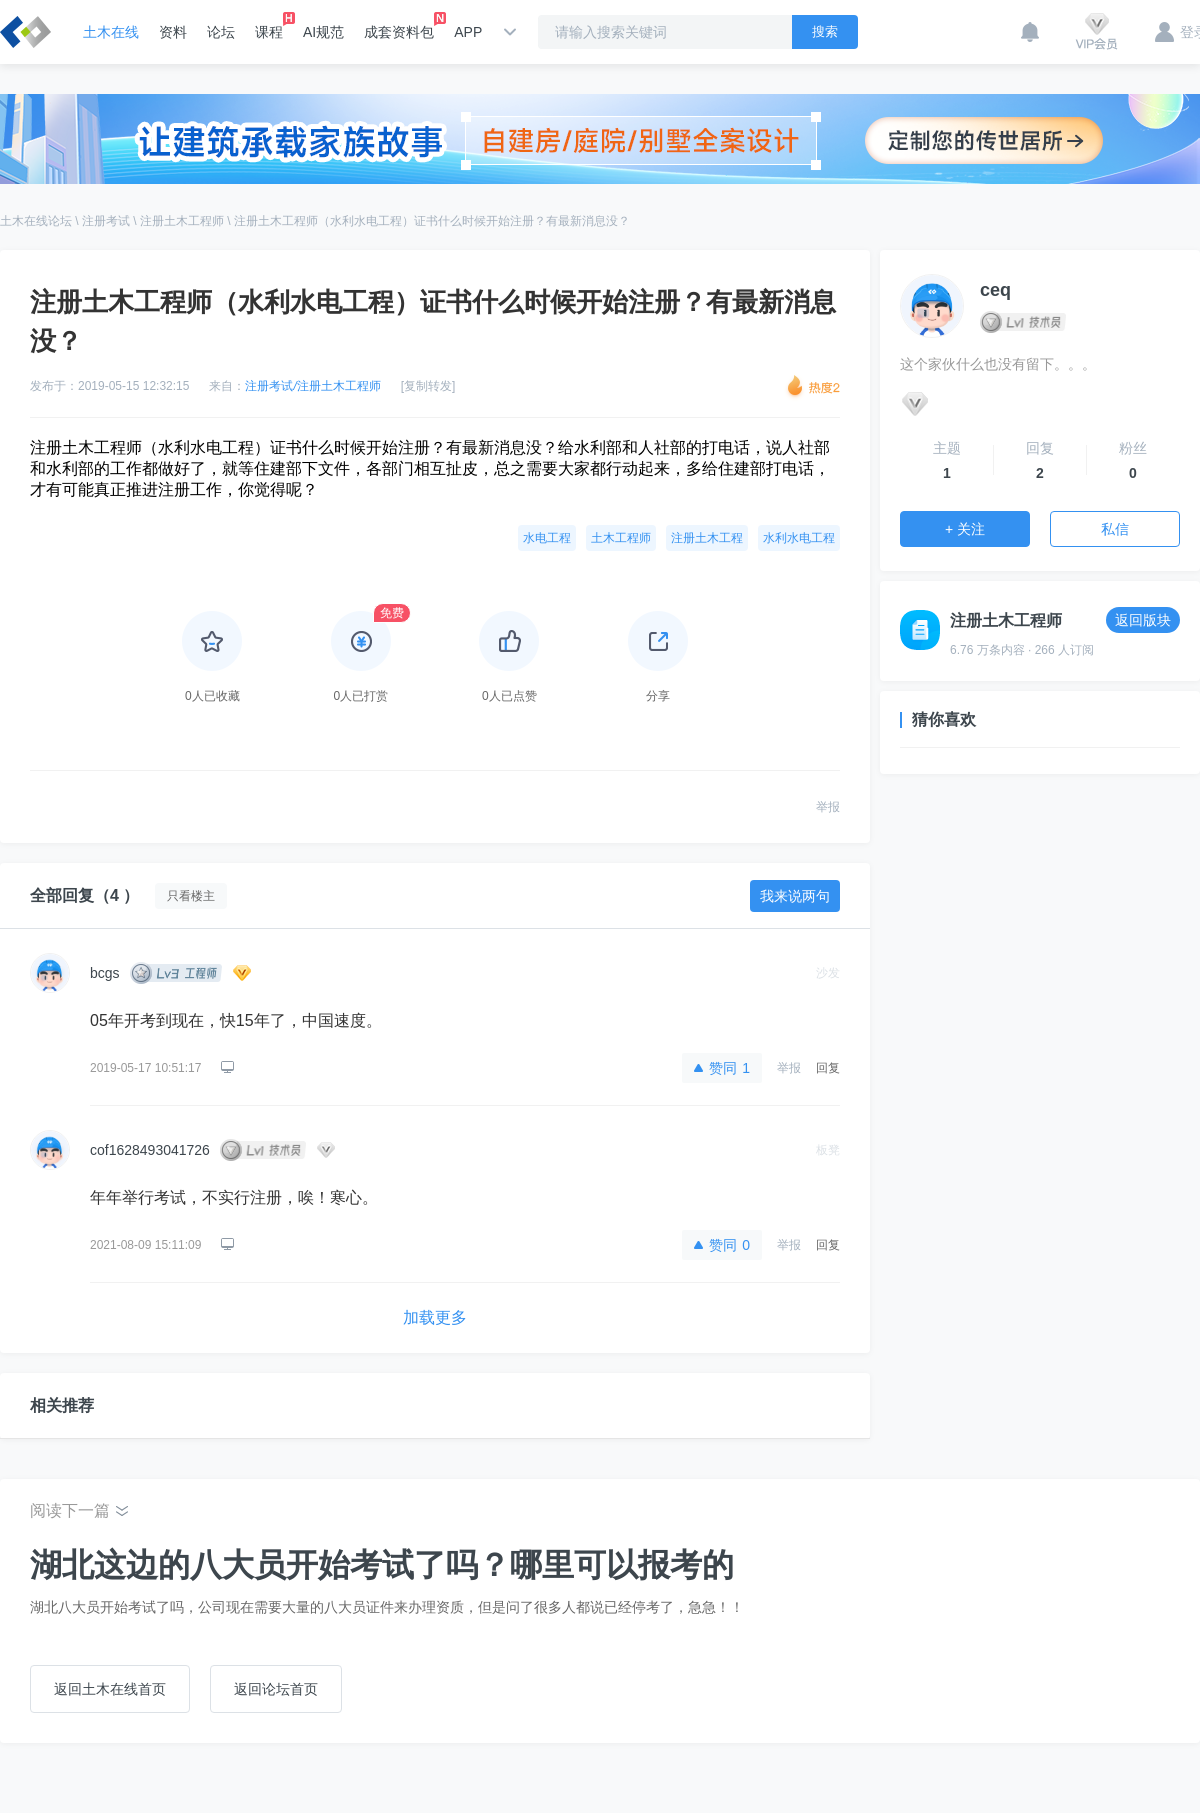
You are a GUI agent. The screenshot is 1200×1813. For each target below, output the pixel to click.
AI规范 (323, 32)
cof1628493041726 (150, 1150)
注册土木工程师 (182, 221)
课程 (269, 26)
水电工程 (547, 538)
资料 (173, 32)
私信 (1115, 529)
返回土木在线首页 (110, 1689)
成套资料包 (399, 26)
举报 (828, 807)
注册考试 (106, 221)
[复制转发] (428, 386)
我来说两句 (795, 896)
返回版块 (1143, 620)
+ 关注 (965, 529)
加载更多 (435, 1317)
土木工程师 (621, 538)
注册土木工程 (707, 538)
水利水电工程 (799, 538)
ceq (995, 290)
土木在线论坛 (36, 221)
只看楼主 (191, 896)
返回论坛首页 (276, 1689)
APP (468, 32)
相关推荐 (62, 1405)
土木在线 (111, 32)
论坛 (221, 32)
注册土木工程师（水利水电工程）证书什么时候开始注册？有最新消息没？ (432, 221)
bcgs (105, 973)
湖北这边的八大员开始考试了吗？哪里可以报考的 (382, 1565)
